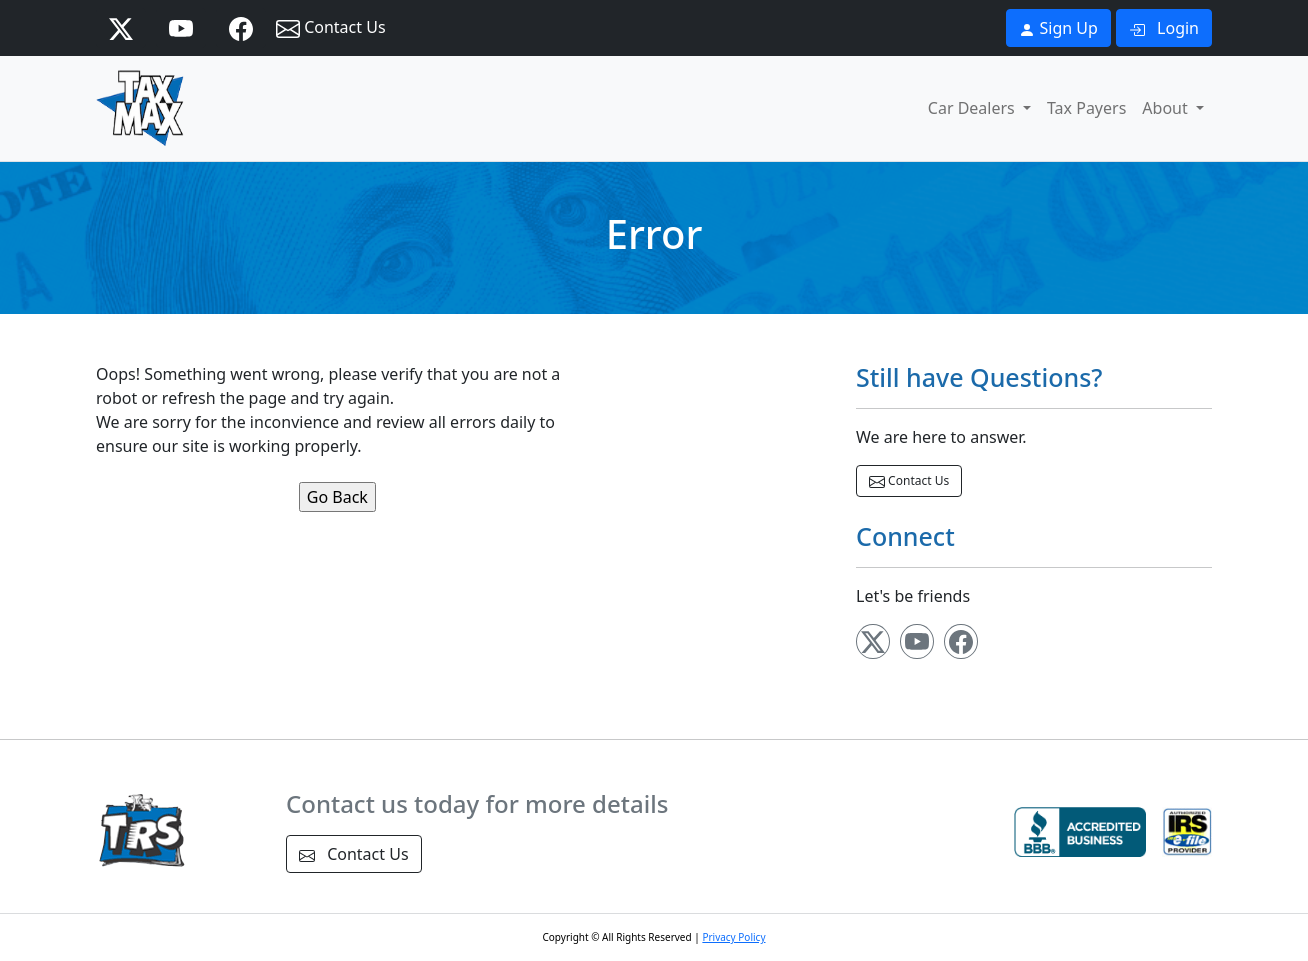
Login (1164, 28)
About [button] (1167, 108)
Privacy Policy (733, 937)
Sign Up (1058, 28)
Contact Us (331, 28)
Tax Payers (1086, 108)
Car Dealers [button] (973, 108)
